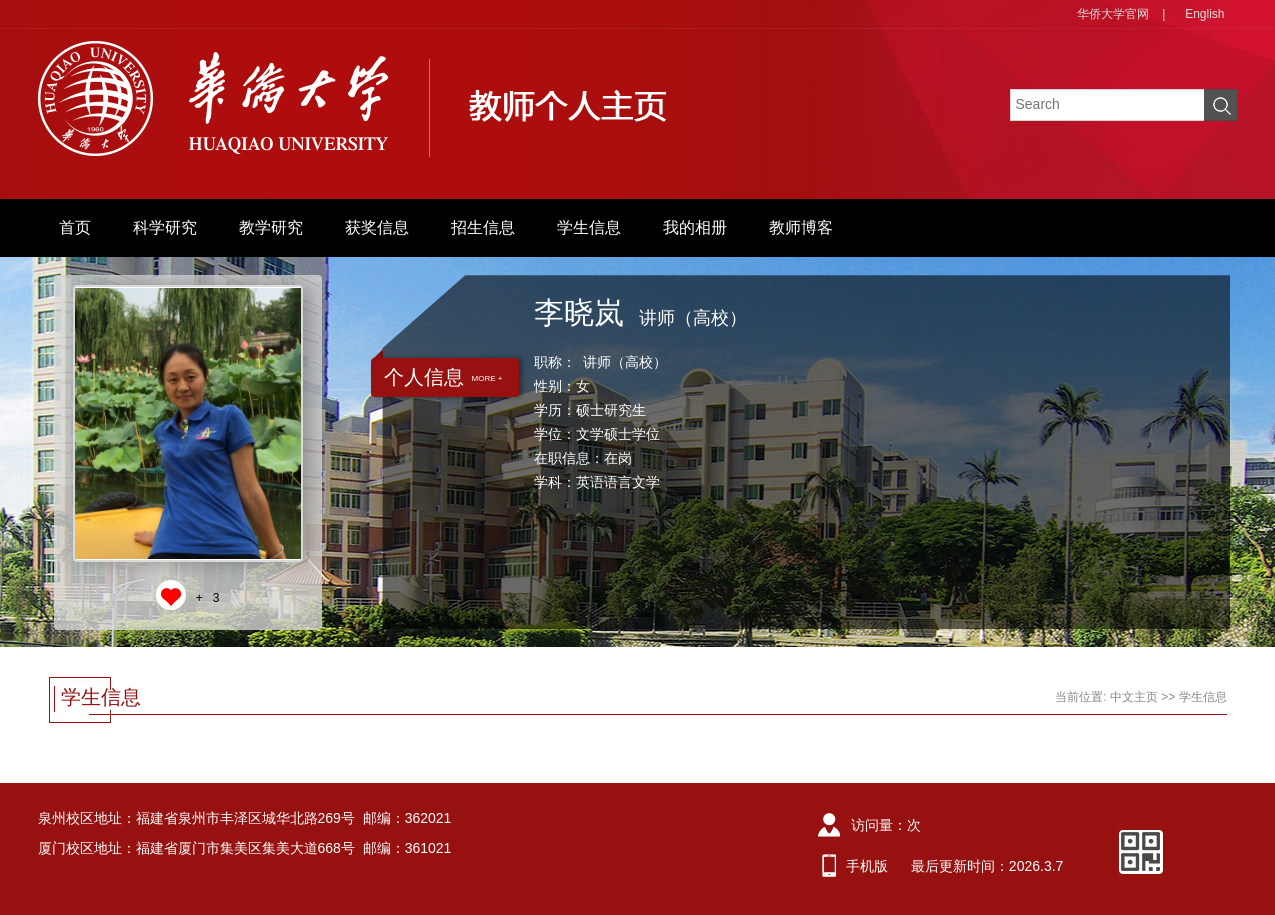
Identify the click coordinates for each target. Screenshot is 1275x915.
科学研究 (165, 227)
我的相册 (695, 227)
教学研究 (271, 227)
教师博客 (801, 227)
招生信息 (483, 227)
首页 (75, 227)
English (1204, 14)
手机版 (867, 866)
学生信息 (589, 227)
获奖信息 (377, 227)
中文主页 (1134, 697)
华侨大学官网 (1113, 14)
